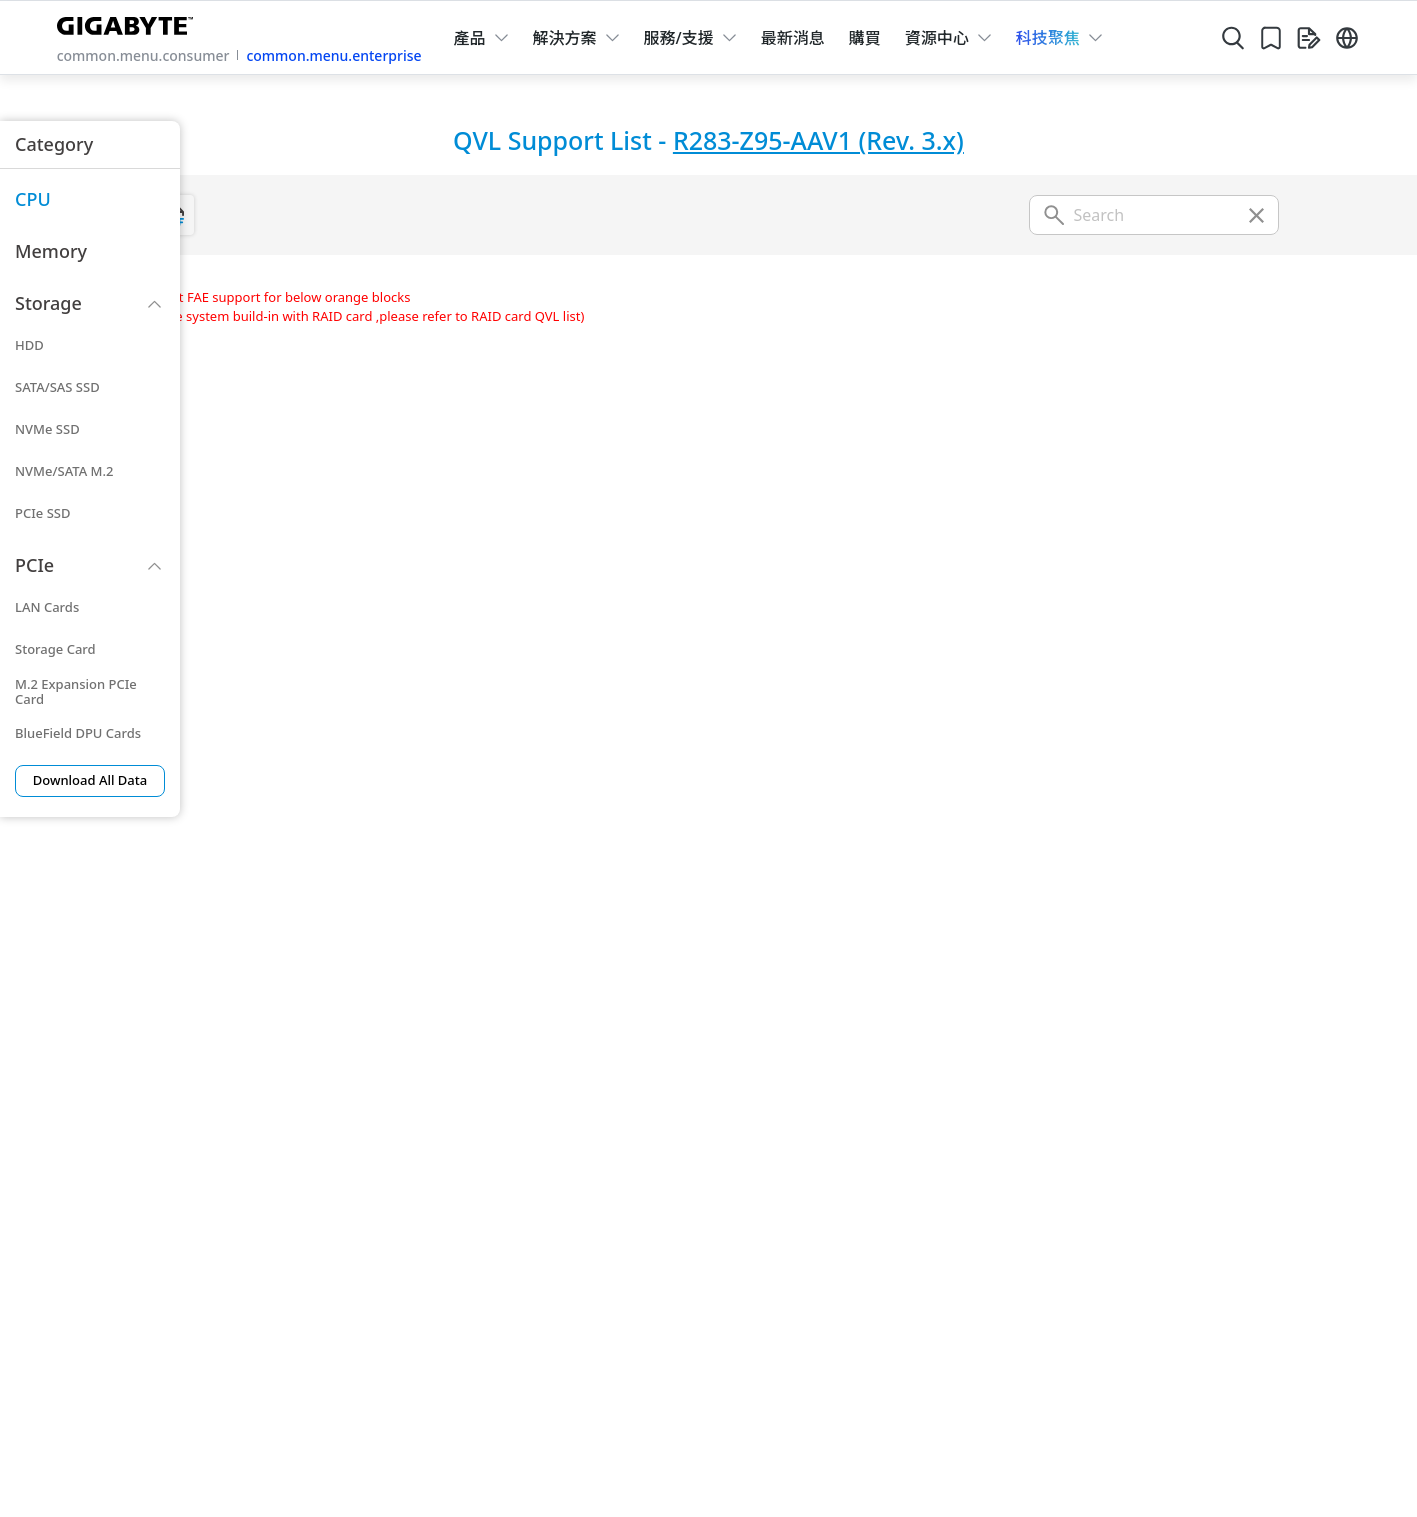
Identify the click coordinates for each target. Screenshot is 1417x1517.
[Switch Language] (1347, 38)
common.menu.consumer (143, 55)
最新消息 (793, 38)
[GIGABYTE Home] (129, 22)
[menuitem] (90, 200)
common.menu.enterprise (333, 55)
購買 (865, 38)
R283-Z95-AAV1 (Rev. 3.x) (818, 140)
